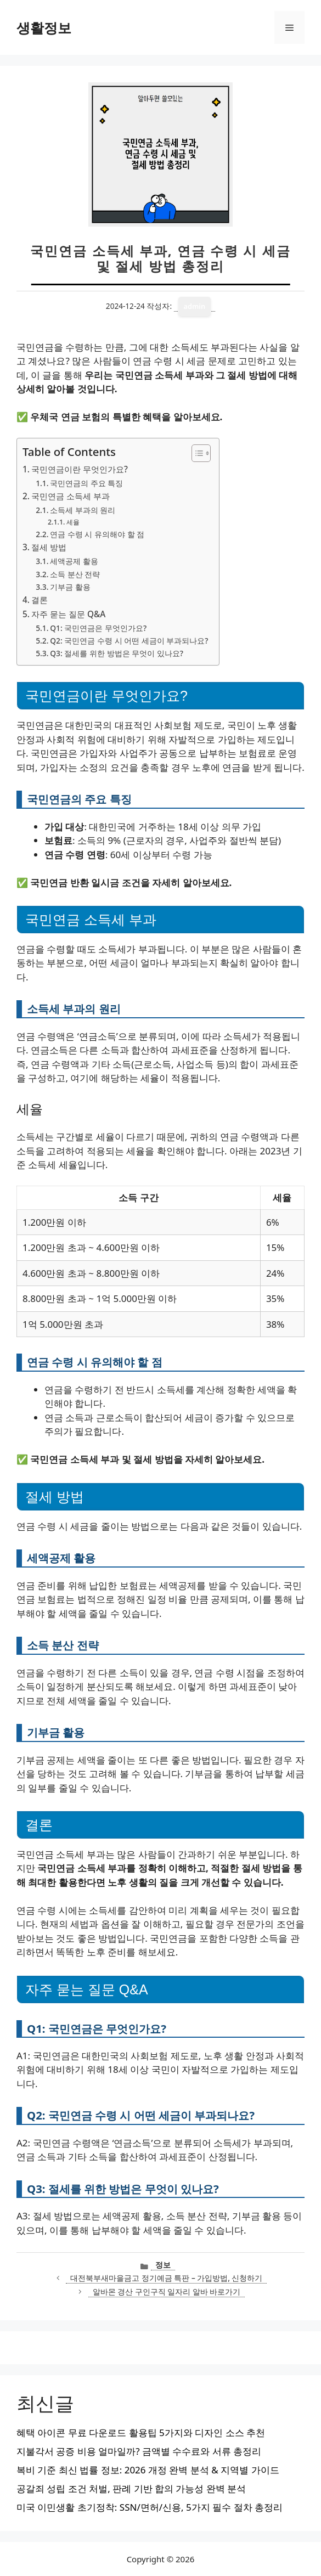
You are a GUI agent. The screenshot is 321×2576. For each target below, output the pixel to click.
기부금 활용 (70, 587)
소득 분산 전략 (75, 574)
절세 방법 (48, 547)
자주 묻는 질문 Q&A (68, 613)
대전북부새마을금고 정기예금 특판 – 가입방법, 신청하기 (166, 2278)
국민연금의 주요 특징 (86, 483)
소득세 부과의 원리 (82, 510)
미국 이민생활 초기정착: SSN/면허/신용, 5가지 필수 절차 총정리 (149, 2507)
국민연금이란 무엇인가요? (79, 469)
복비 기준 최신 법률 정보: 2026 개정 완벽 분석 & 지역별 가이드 (147, 2470)
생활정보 (43, 27)
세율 (73, 522)
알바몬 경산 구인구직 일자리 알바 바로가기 (167, 2291)
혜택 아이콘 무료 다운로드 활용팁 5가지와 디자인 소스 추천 (140, 2432)
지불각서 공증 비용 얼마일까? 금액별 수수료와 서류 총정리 (138, 2451)
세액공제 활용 (74, 561)
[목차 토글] (195, 453)
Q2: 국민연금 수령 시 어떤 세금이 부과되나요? (129, 640)
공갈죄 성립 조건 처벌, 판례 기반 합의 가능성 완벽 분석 (131, 2488)
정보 (163, 2264)
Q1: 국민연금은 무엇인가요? (98, 628)
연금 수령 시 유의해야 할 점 (97, 534)
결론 (39, 599)
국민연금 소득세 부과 (70, 496)
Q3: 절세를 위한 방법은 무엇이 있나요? (116, 653)
